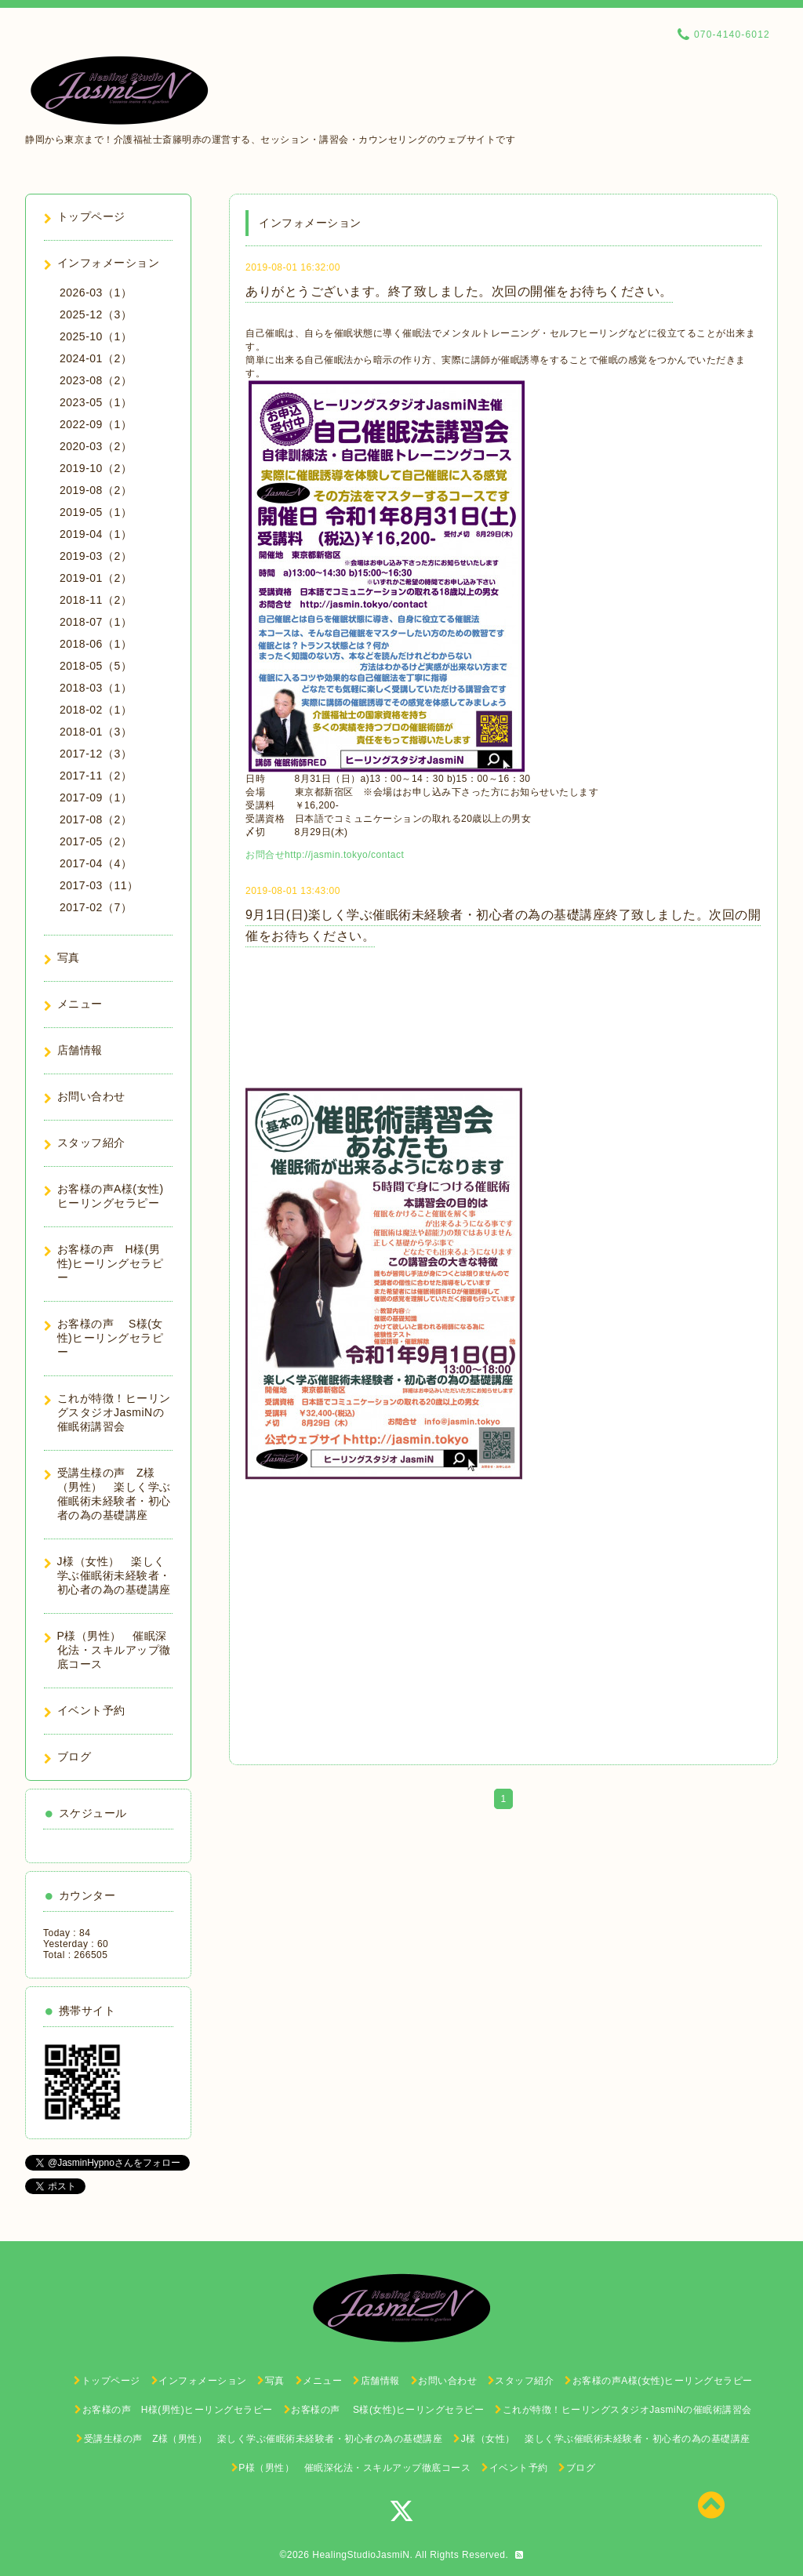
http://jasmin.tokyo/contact (413, 1718)
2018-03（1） (96, 687)
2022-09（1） (96, 424)
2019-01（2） (96, 578)
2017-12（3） (96, 753)
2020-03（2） (96, 446)
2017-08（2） (96, 819)
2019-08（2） (96, 490)
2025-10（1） (96, 336)
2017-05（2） (96, 841)
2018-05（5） (96, 665)
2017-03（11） (99, 885)
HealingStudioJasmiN (360, 2554)
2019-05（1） (96, 512)
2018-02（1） (96, 709)
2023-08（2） (96, 380)
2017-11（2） (96, 775)
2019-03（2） (96, 556)
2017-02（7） (96, 907)
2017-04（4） (96, 863)
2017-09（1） (96, 797)
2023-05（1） (96, 402)
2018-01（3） (96, 731)
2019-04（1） (96, 534)
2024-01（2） (96, 358)
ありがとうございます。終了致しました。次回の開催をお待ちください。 (459, 291)
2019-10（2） (96, 468)
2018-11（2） (96, 600)
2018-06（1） (96, 644)
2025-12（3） (96, 314)
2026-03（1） (96, 292)
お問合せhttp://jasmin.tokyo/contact (324, 854)
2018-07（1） (96, 622)
